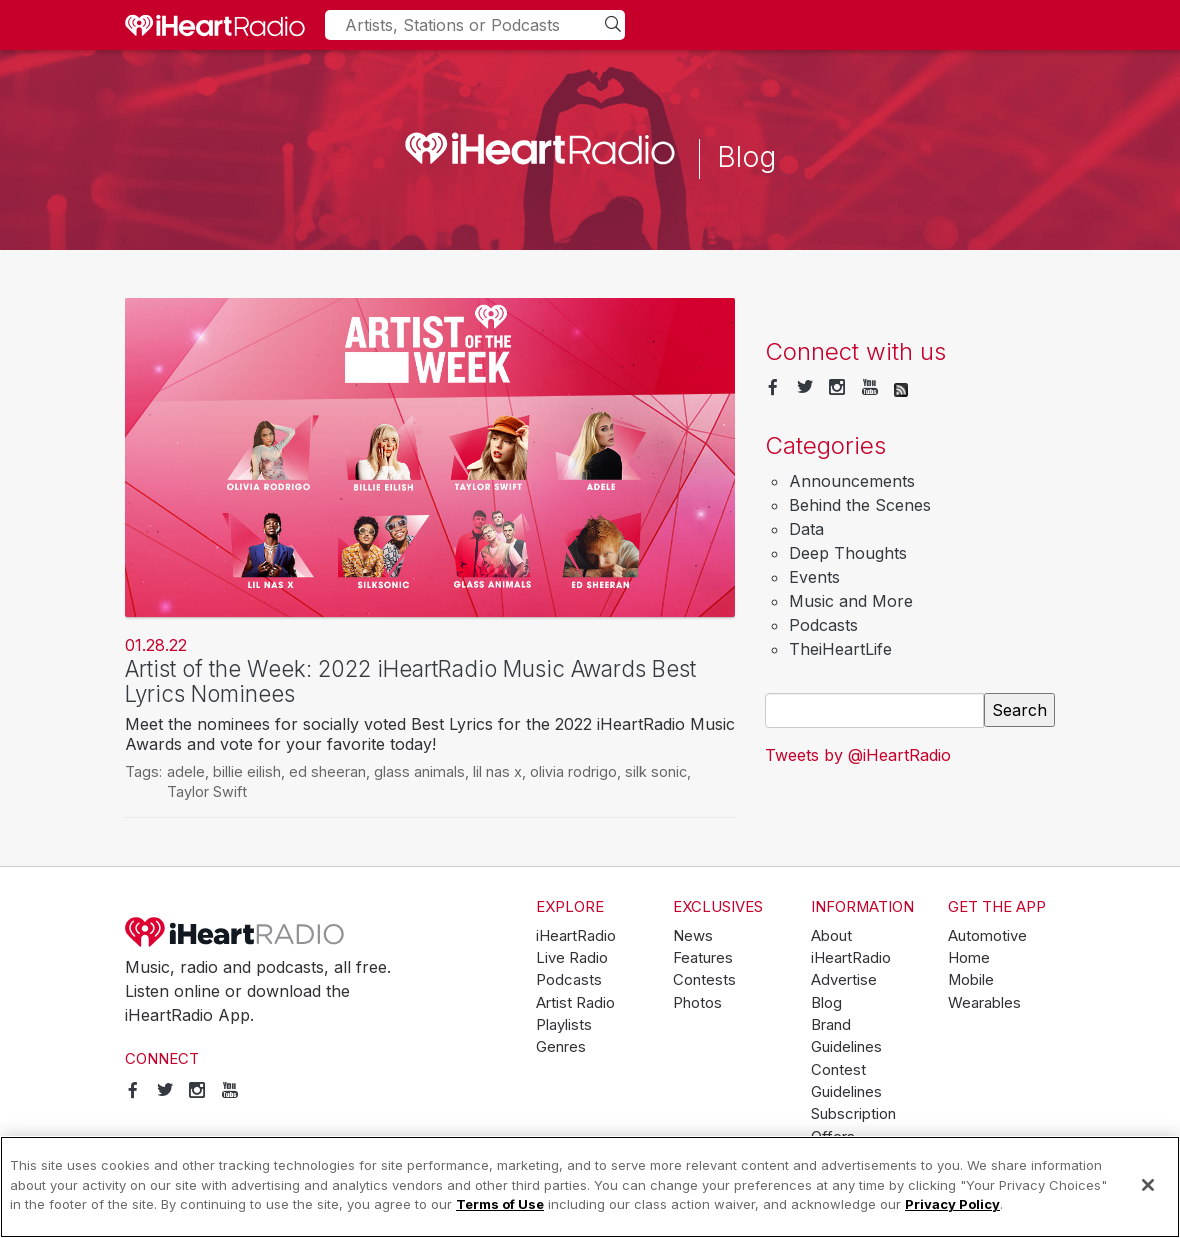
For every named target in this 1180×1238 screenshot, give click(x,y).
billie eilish (247, 771)
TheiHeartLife (840, 649)
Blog (826, 1003)
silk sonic (656, 771)
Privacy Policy (952, 1204)
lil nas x (497, 771)
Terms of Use (500, 1204)
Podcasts (823, 625)
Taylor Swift (207, 791)
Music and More (851, 601)
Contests (704, 980)
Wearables (984, 1003)
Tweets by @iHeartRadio (858, 755)
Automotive (987, 936)
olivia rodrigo (573, 771)
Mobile (971, 980)
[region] (590, 1187)
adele (186, 771)
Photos (697, 1003)
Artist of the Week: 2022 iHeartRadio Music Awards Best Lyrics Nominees (410, 681)
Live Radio (572, 958)
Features (703, 958)
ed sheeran (327, 771)
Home (969, 958)
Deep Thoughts (848, 553)
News (693, 936)
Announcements (852, 481)
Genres (561, 1047)
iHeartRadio (235, 932)
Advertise (844, 980)
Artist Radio (575, 1003)
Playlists (564, 1025)
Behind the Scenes (860, 505)
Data (806, 529)
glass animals (419, 771)
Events (814, 577)
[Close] (1148, 1185)
